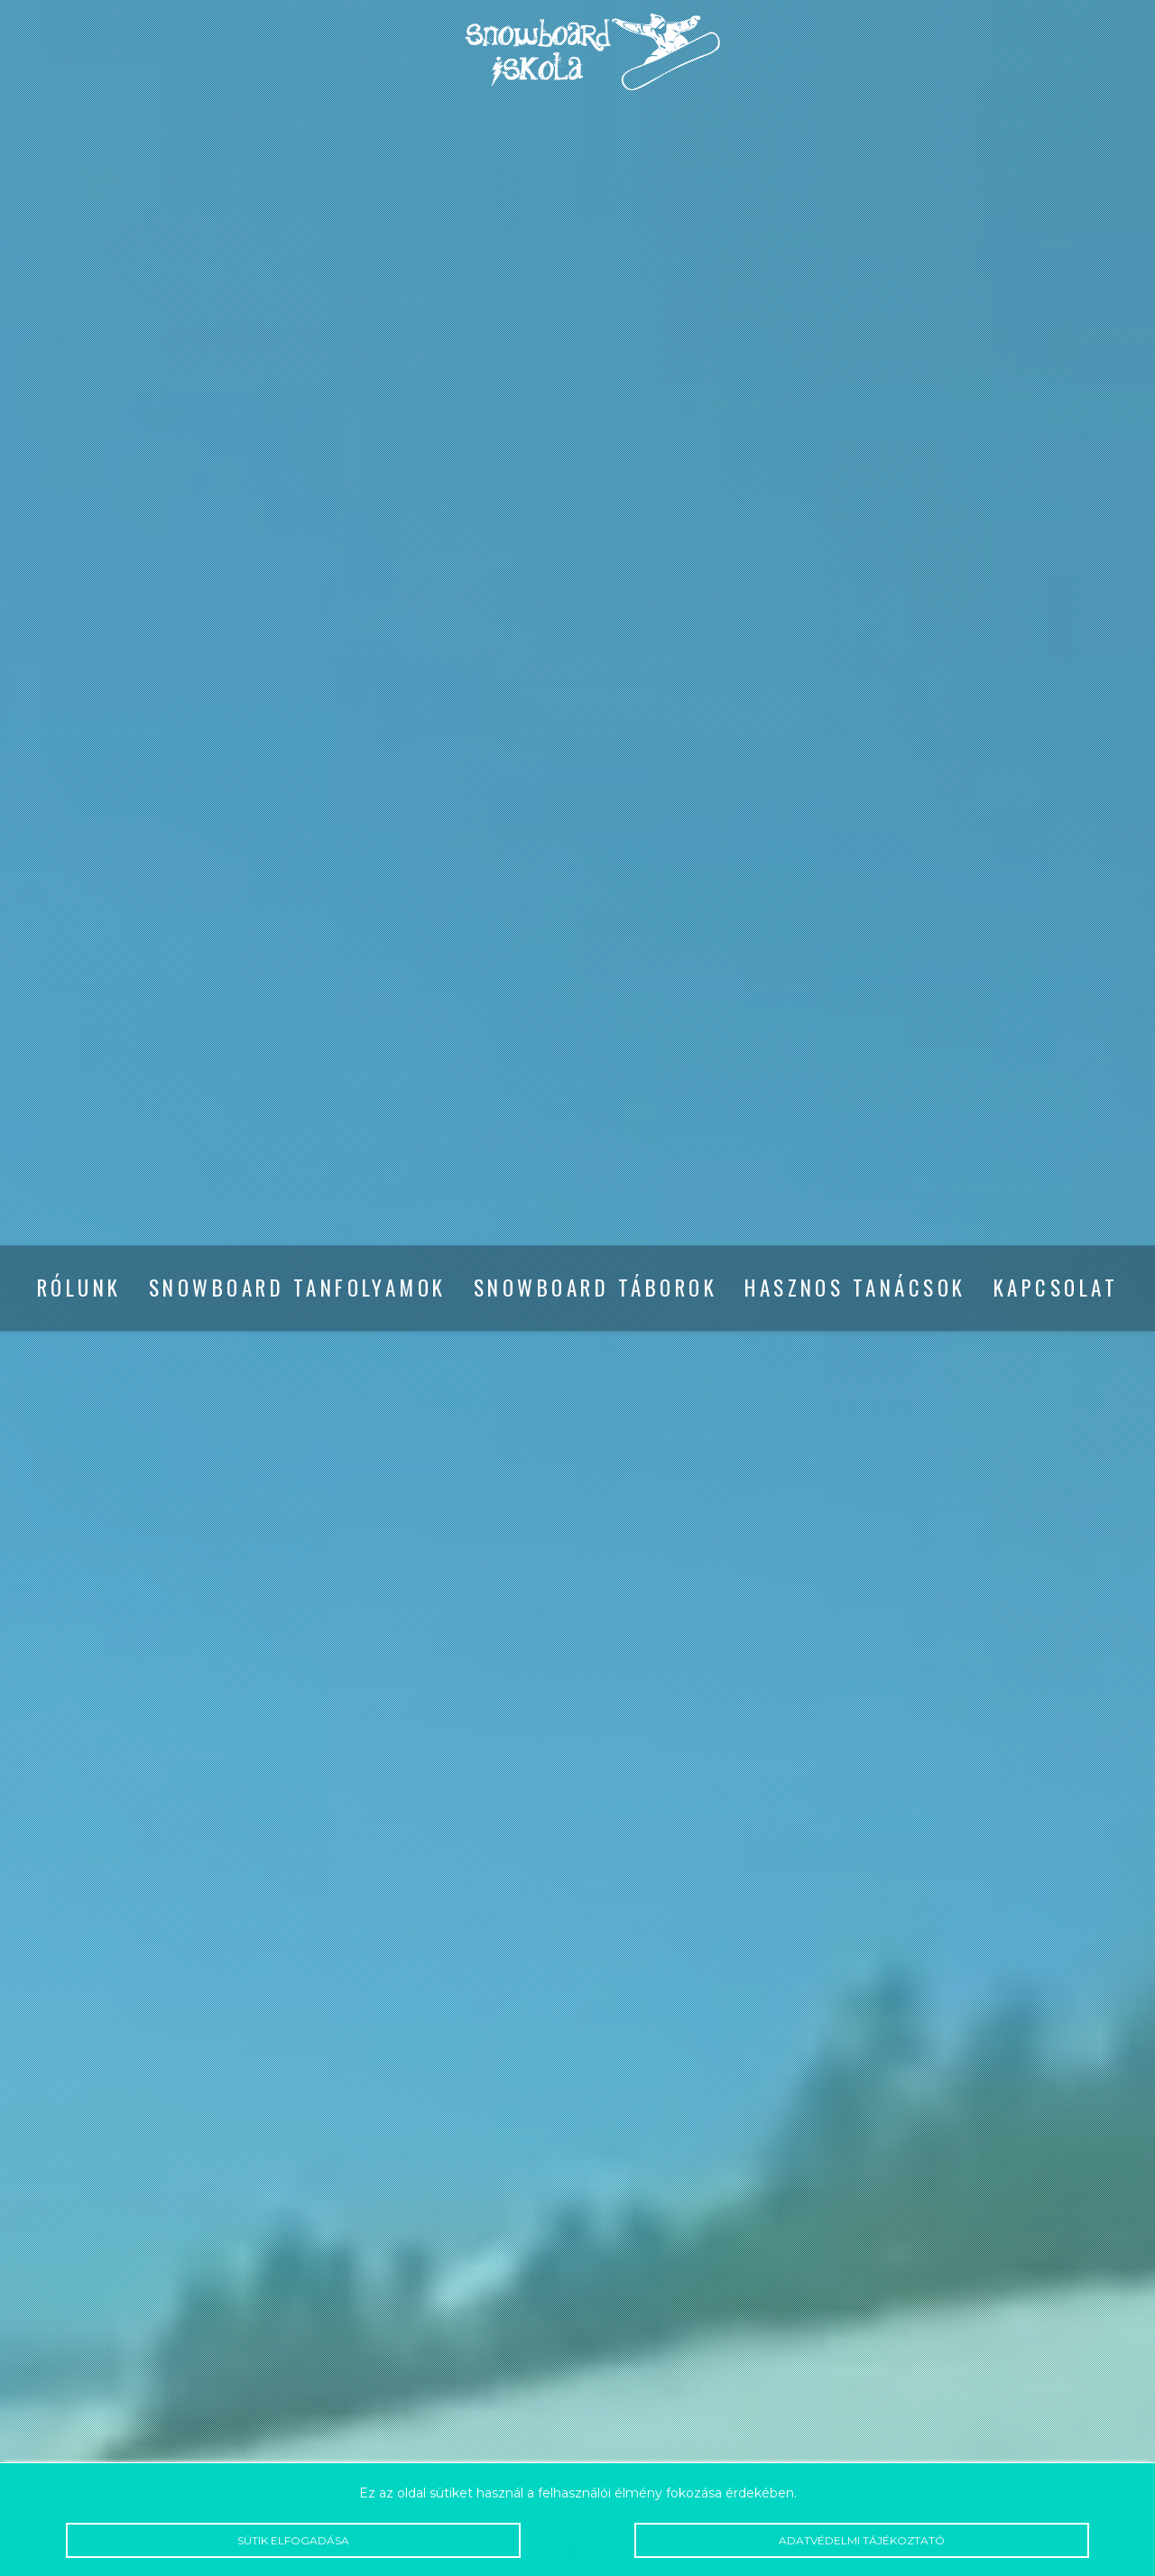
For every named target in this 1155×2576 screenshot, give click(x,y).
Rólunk (79, 1288)
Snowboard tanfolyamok (298, 1288)
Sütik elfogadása (293, 2540)
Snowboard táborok (595, 1288)
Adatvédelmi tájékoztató (861, 2540)
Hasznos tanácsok (855, 1288)
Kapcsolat (1055, 1288)
